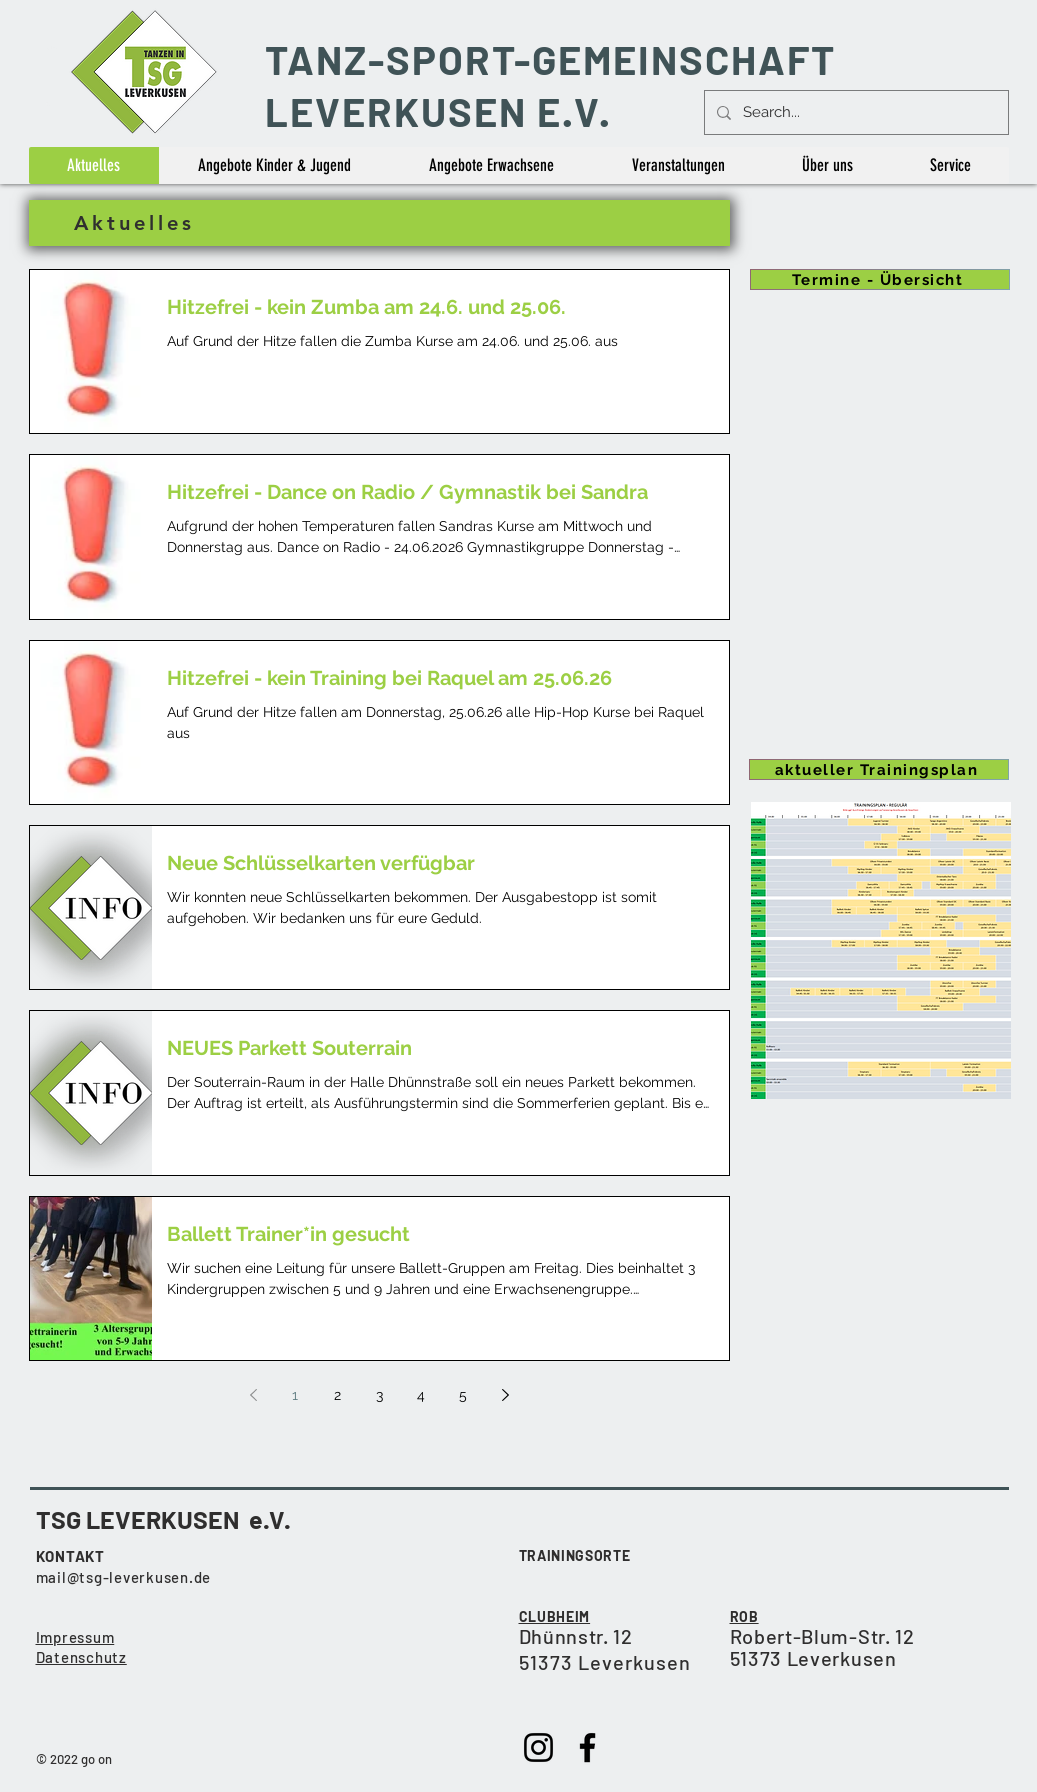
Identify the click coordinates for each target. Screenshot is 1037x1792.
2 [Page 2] (337, 1395)
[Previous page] (253, 1395)
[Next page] (505, 1395)
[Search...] (854, 112)
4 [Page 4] (421, 1395)
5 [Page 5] (463, 1395)
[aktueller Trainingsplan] (879, 769)
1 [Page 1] (295, 1395)
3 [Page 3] (379, 1395)
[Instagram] (538, 1747)
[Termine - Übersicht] (880, 279)
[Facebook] (587, 1747)
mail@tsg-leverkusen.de (124, 1577)
